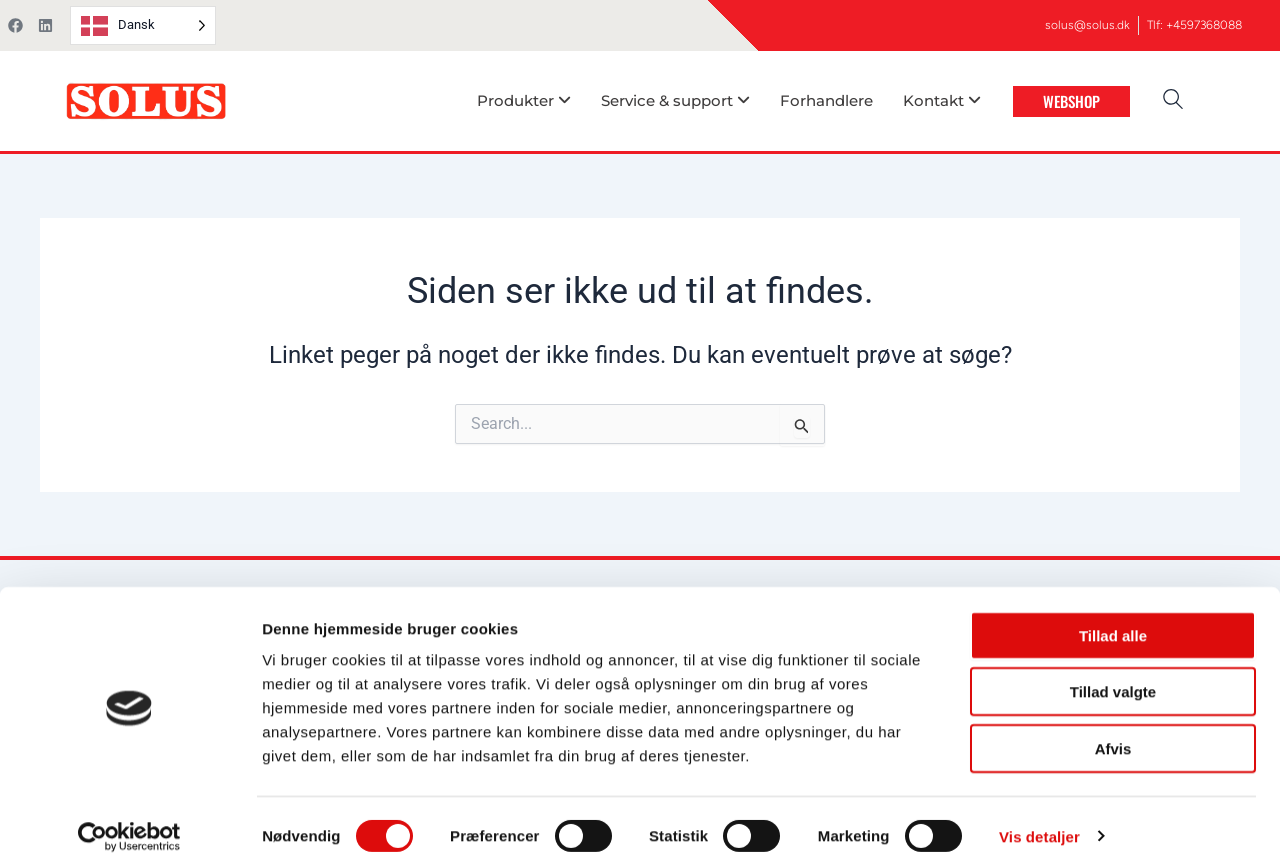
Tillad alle (1113, 620)
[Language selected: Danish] (143, 25)
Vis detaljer (1039, 821)
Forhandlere (826, 100)
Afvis (1113, 733)
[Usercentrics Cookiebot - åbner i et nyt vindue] (129, 822)
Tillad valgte (1113, 677)
